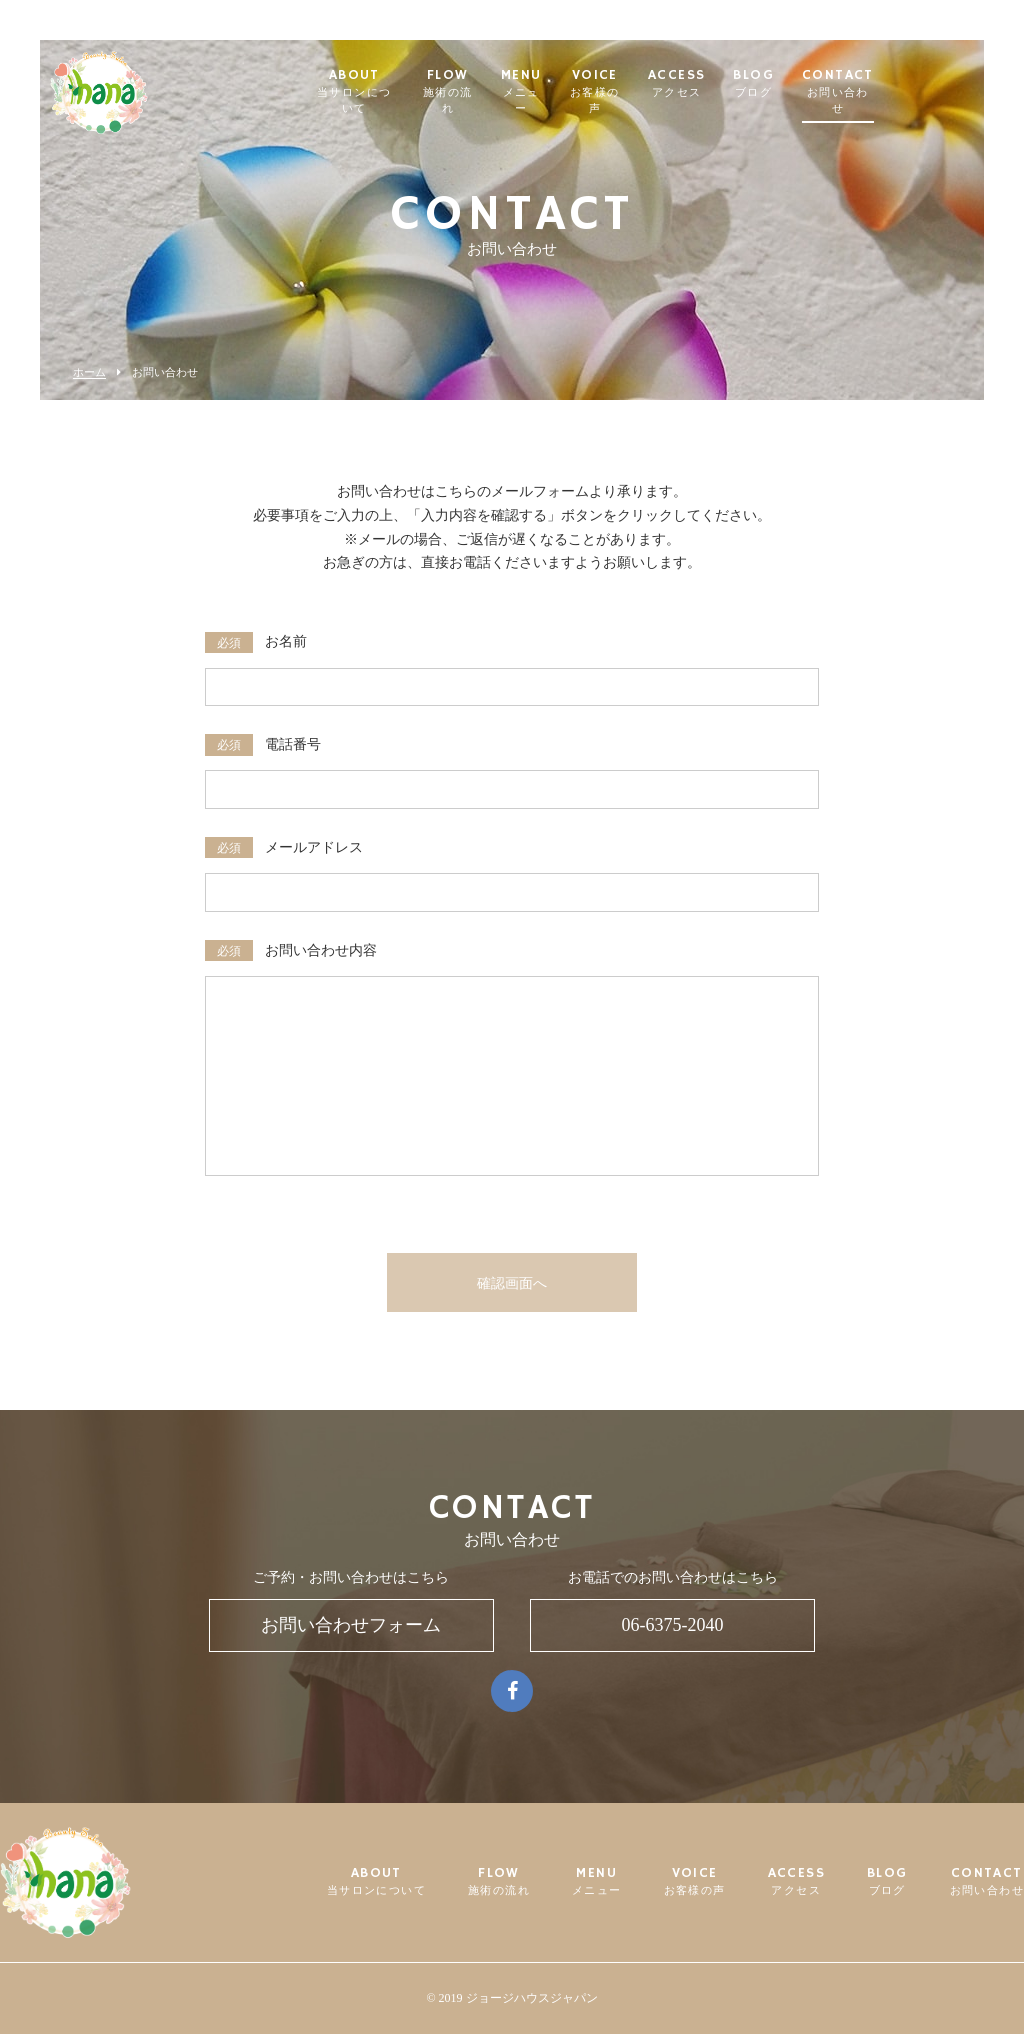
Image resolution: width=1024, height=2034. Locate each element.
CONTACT (911, 84)
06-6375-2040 (673, 1625)
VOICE (661, 84)
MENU (578, 84)
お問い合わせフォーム (351, 1625)
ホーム (89, 372)
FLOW (494, 84)
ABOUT (384, 84)
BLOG (826, 84)
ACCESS (748, 84)
